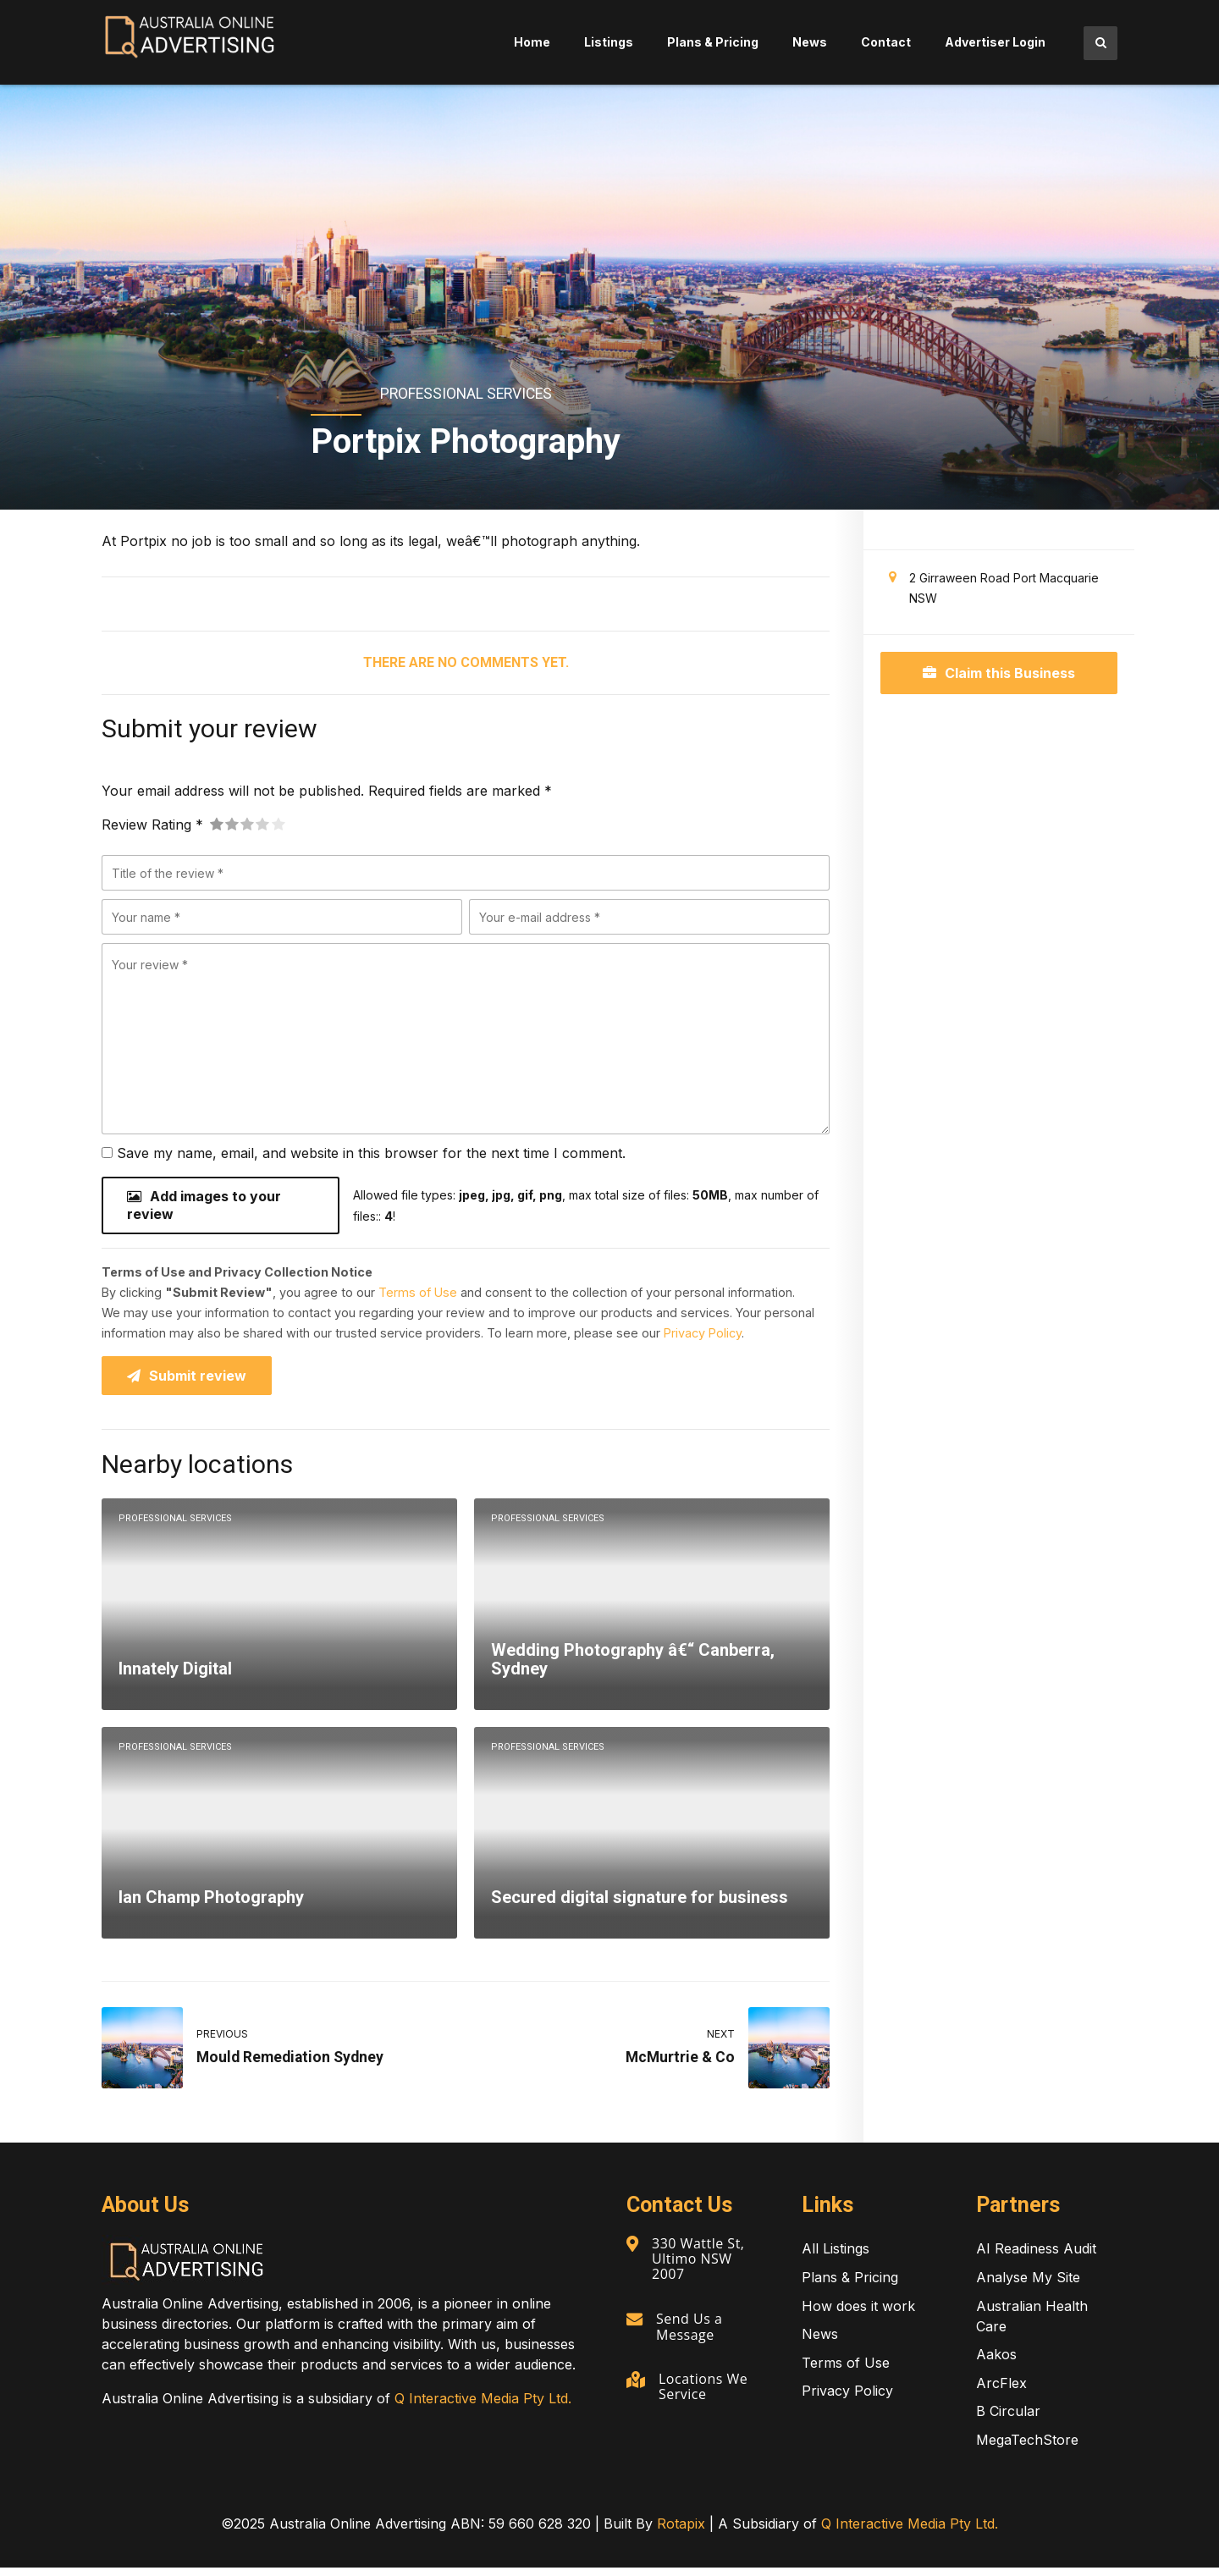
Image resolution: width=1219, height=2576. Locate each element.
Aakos (996, 2362)
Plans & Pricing (712, 42)
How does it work (858, 2314)
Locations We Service (705, 2391)
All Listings (835, 2256)
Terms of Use (417, 1297)
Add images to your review (204, 1208)
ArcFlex (1001, 2391)
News (809, 42)
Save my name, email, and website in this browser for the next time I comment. (371, 1153)
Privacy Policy (703, 1338)
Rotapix (681, 2532)
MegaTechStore (1027, 2448)
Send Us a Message (692, 2333)
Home (532, 42)
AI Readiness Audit (1036, 2256)
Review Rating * (152, 824)
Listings (608, 42)
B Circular (1008, 2419)
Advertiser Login (995, 42)
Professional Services (466, 393)
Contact (886, 42)
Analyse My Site (1028, 2285)
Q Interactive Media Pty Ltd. (482, 2406)
